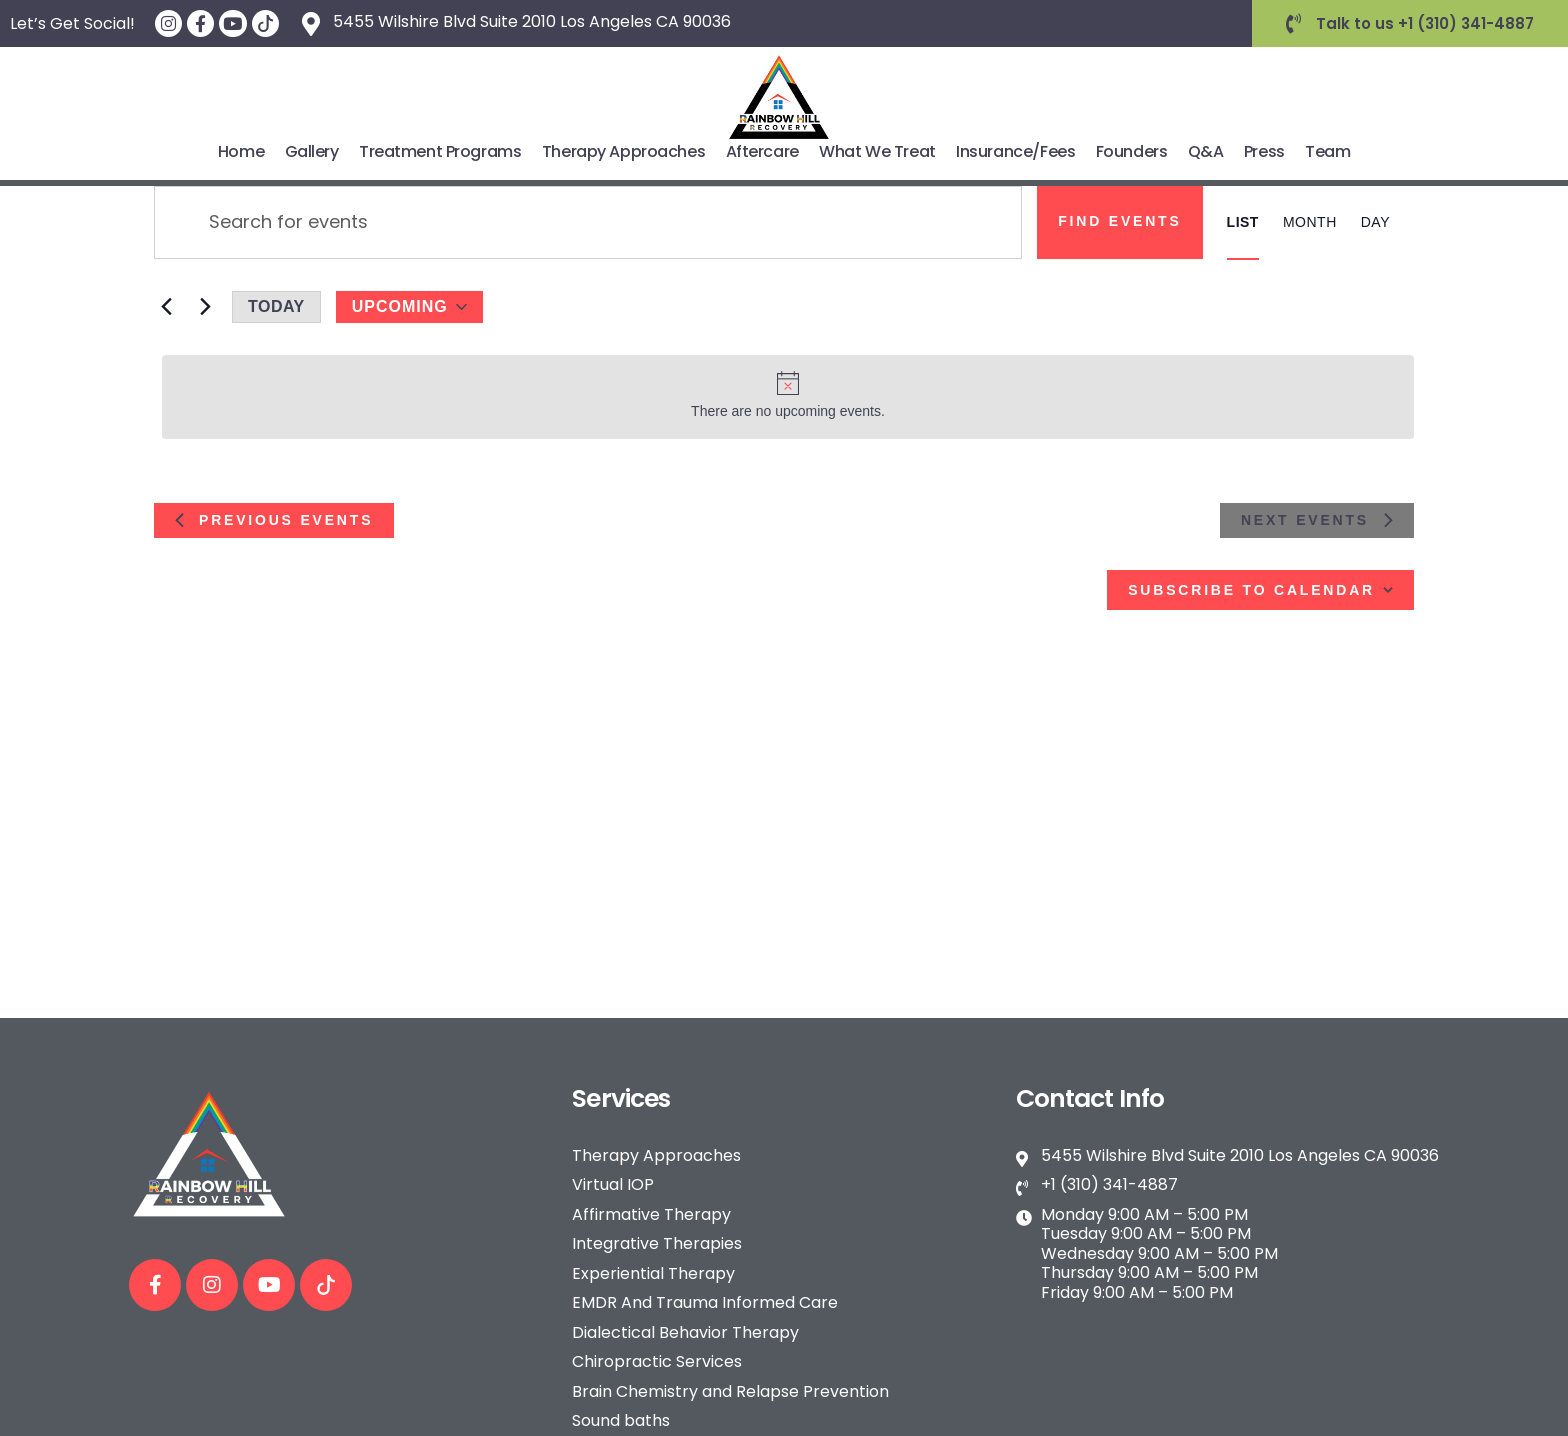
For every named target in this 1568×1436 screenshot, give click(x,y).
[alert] (788, 397)
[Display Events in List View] (1243, 222)
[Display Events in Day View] (1375, 222)
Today (276, 306)
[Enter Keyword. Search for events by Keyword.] (588, 222)
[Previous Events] (166, 307)
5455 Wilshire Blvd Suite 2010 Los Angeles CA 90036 (532, 21)
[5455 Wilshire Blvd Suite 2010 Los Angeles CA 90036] (311, 24)
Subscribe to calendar (1251, 590)
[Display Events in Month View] (1310, 222)
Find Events (1119, 221)
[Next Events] (205, 307)
